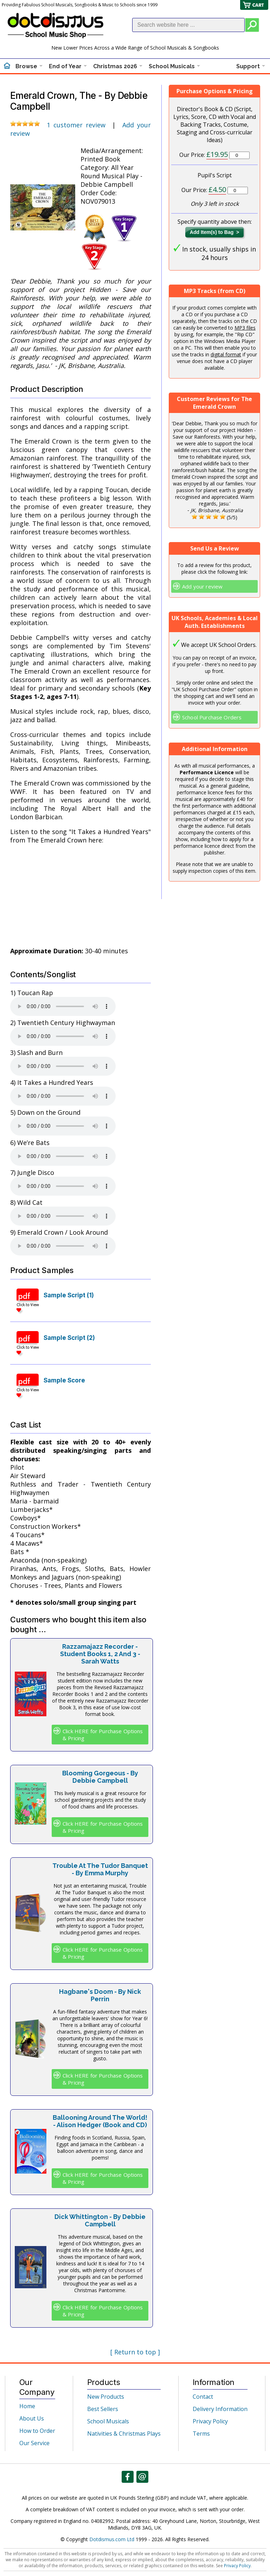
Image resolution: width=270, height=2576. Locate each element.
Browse (26, 66)
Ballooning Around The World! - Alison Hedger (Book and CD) (100, 2121)
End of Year (65, 66)
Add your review (202, 586)
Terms (201, 2433)
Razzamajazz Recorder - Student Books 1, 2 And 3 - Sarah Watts (100, 1654)
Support (248, 66)
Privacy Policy (210, 2421)
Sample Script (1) (69, 1295)
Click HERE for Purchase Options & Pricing (103, 1735)
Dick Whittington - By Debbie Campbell (100, 2220)
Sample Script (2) (69, 1337)
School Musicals (172, 66)
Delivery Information (220, 2409)
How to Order (37, 2431)
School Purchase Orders (212, 717)
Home (27, 2406)
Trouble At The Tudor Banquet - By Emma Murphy (100, 1869)
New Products (105, 2396)
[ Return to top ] (135, 2352)
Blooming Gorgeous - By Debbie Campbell (100, 1776)
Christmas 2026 (115, 66)
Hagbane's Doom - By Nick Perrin (100, 1995)
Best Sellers (102, 2409)
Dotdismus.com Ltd (111, 2539)
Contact (203, 2396)
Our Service (34, 2443)
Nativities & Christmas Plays (124, 2433)
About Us (31, 2418)
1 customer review (76, 125)
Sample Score (64, 1380)
